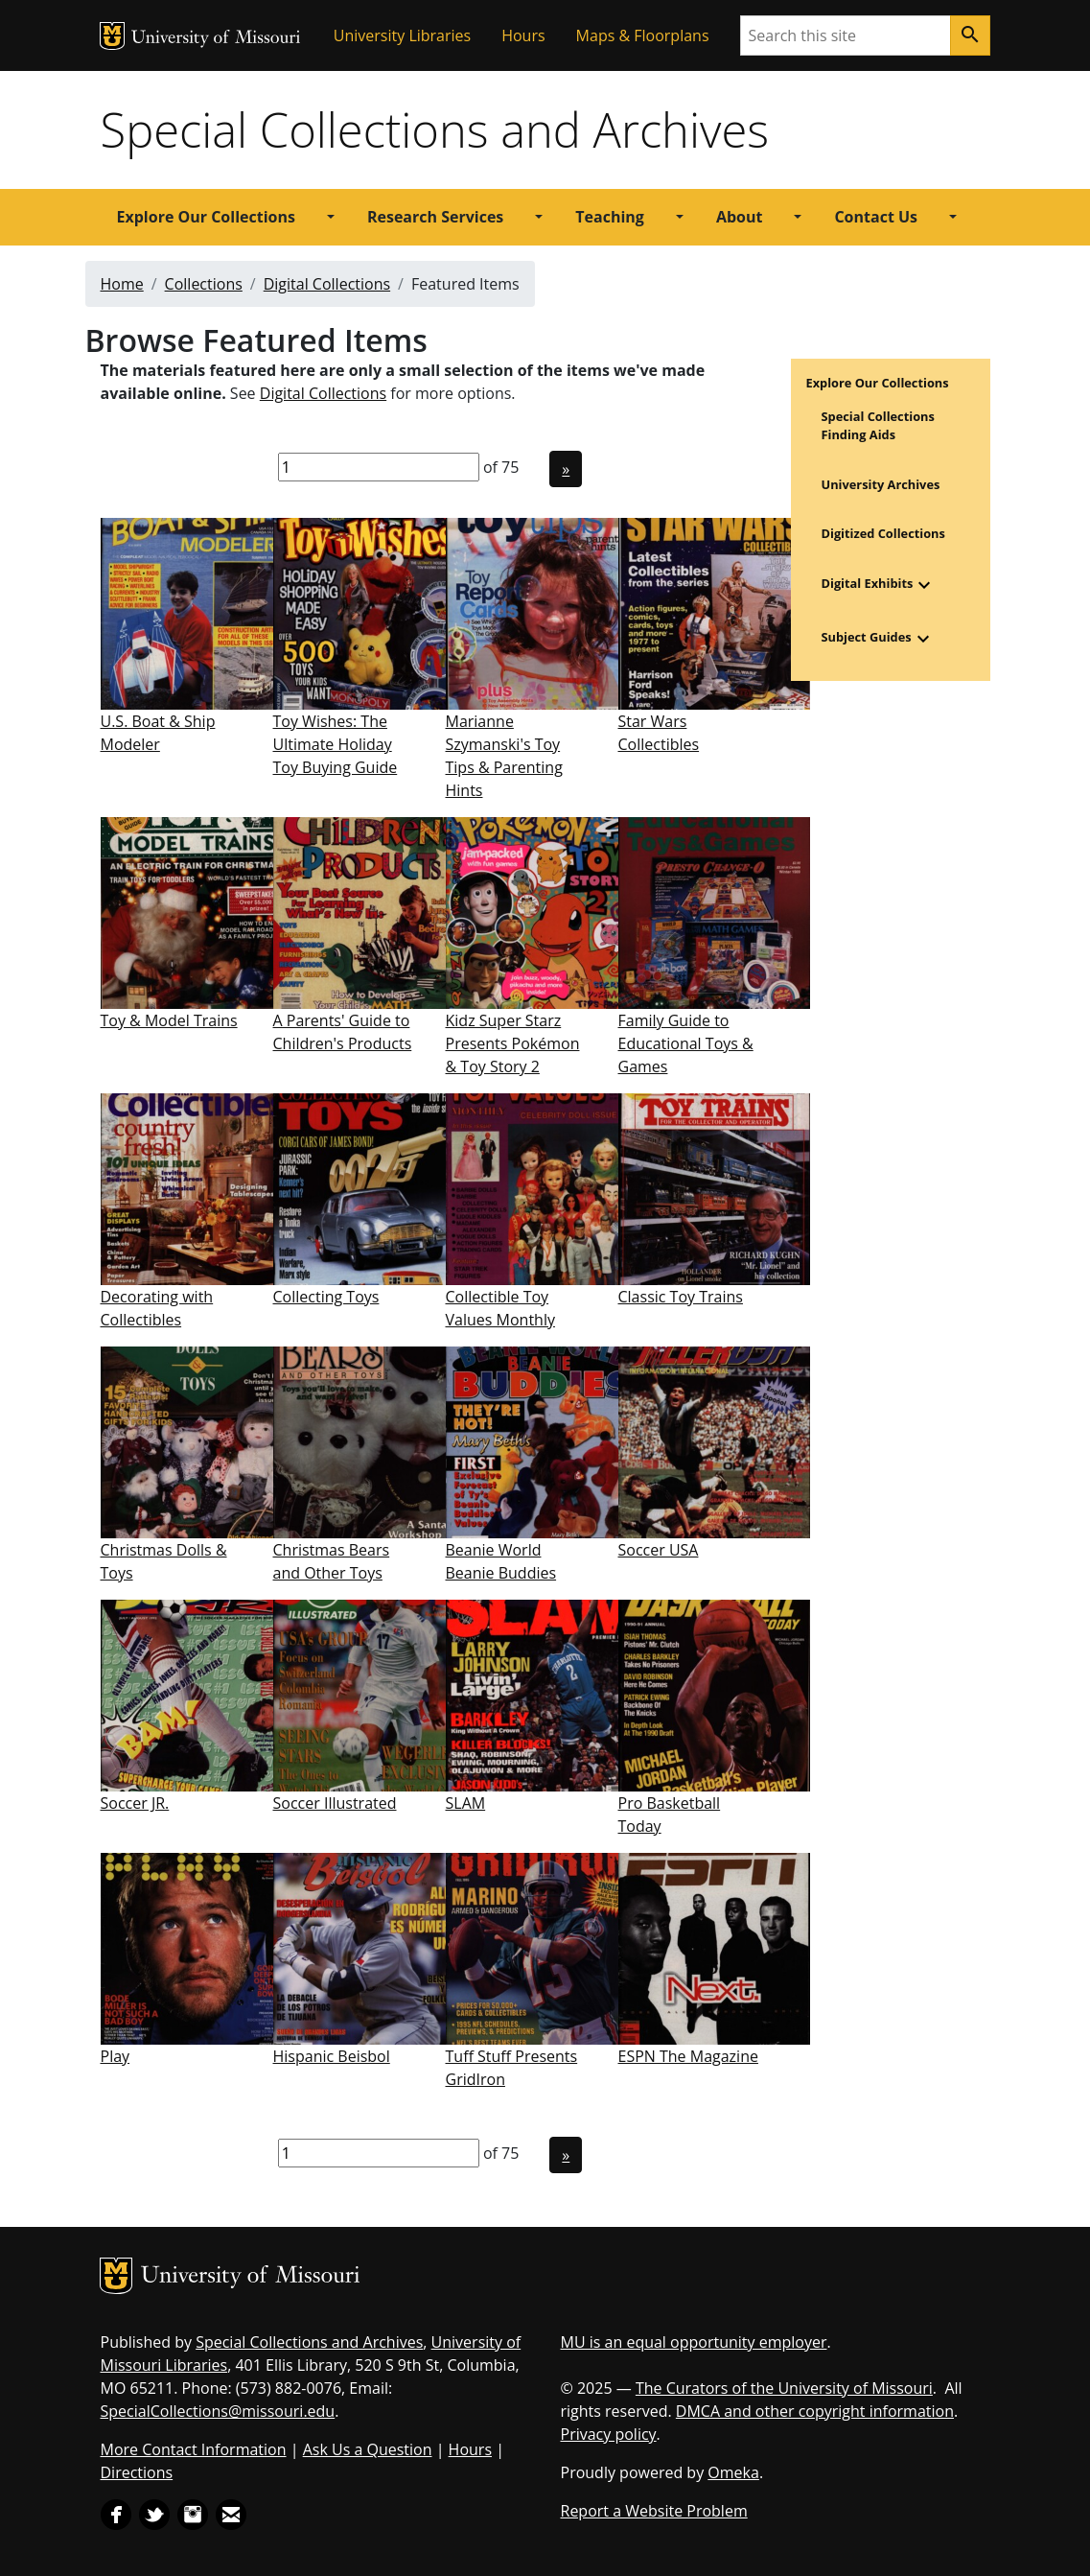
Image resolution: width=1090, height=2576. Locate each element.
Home (122, 283)
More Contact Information (194, 2449)
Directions (137, 2472)
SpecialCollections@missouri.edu (218, 2411)
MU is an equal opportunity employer (694, 2342)
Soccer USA (658, 1549)
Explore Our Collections (206, 216)
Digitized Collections (883, 533)
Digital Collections (327, 283)
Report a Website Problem (654, 2510)
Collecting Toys (326, 1296)
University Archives (881, 484)
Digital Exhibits (868, 583)
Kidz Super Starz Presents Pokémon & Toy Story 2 (513, 1043)
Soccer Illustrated (335, 1803)
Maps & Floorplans (642, 35)
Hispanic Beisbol (331, 2056)
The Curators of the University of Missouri (784, 2388)
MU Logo (112, 36)
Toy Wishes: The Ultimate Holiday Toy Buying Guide (335, 744)
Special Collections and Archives (435, 129)
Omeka (733, 2472)
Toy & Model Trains (169, 1020)
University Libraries (402, 35)
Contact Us (875, 216)
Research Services (435, 216)
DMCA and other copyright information (815, 2411)
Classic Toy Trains (680, 1296)
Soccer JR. (135, 1803)
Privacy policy (609, 2434)
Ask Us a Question (367, 2449)
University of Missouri (216, 39)
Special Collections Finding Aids (878, 425)
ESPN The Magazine (688, 2056)
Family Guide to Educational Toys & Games (686, 1043)
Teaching (609, 216)
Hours (523, 35)
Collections (204, 283)
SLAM (466, 1803)
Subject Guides (867, 636)
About (739, 216)
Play (115, 2056)
